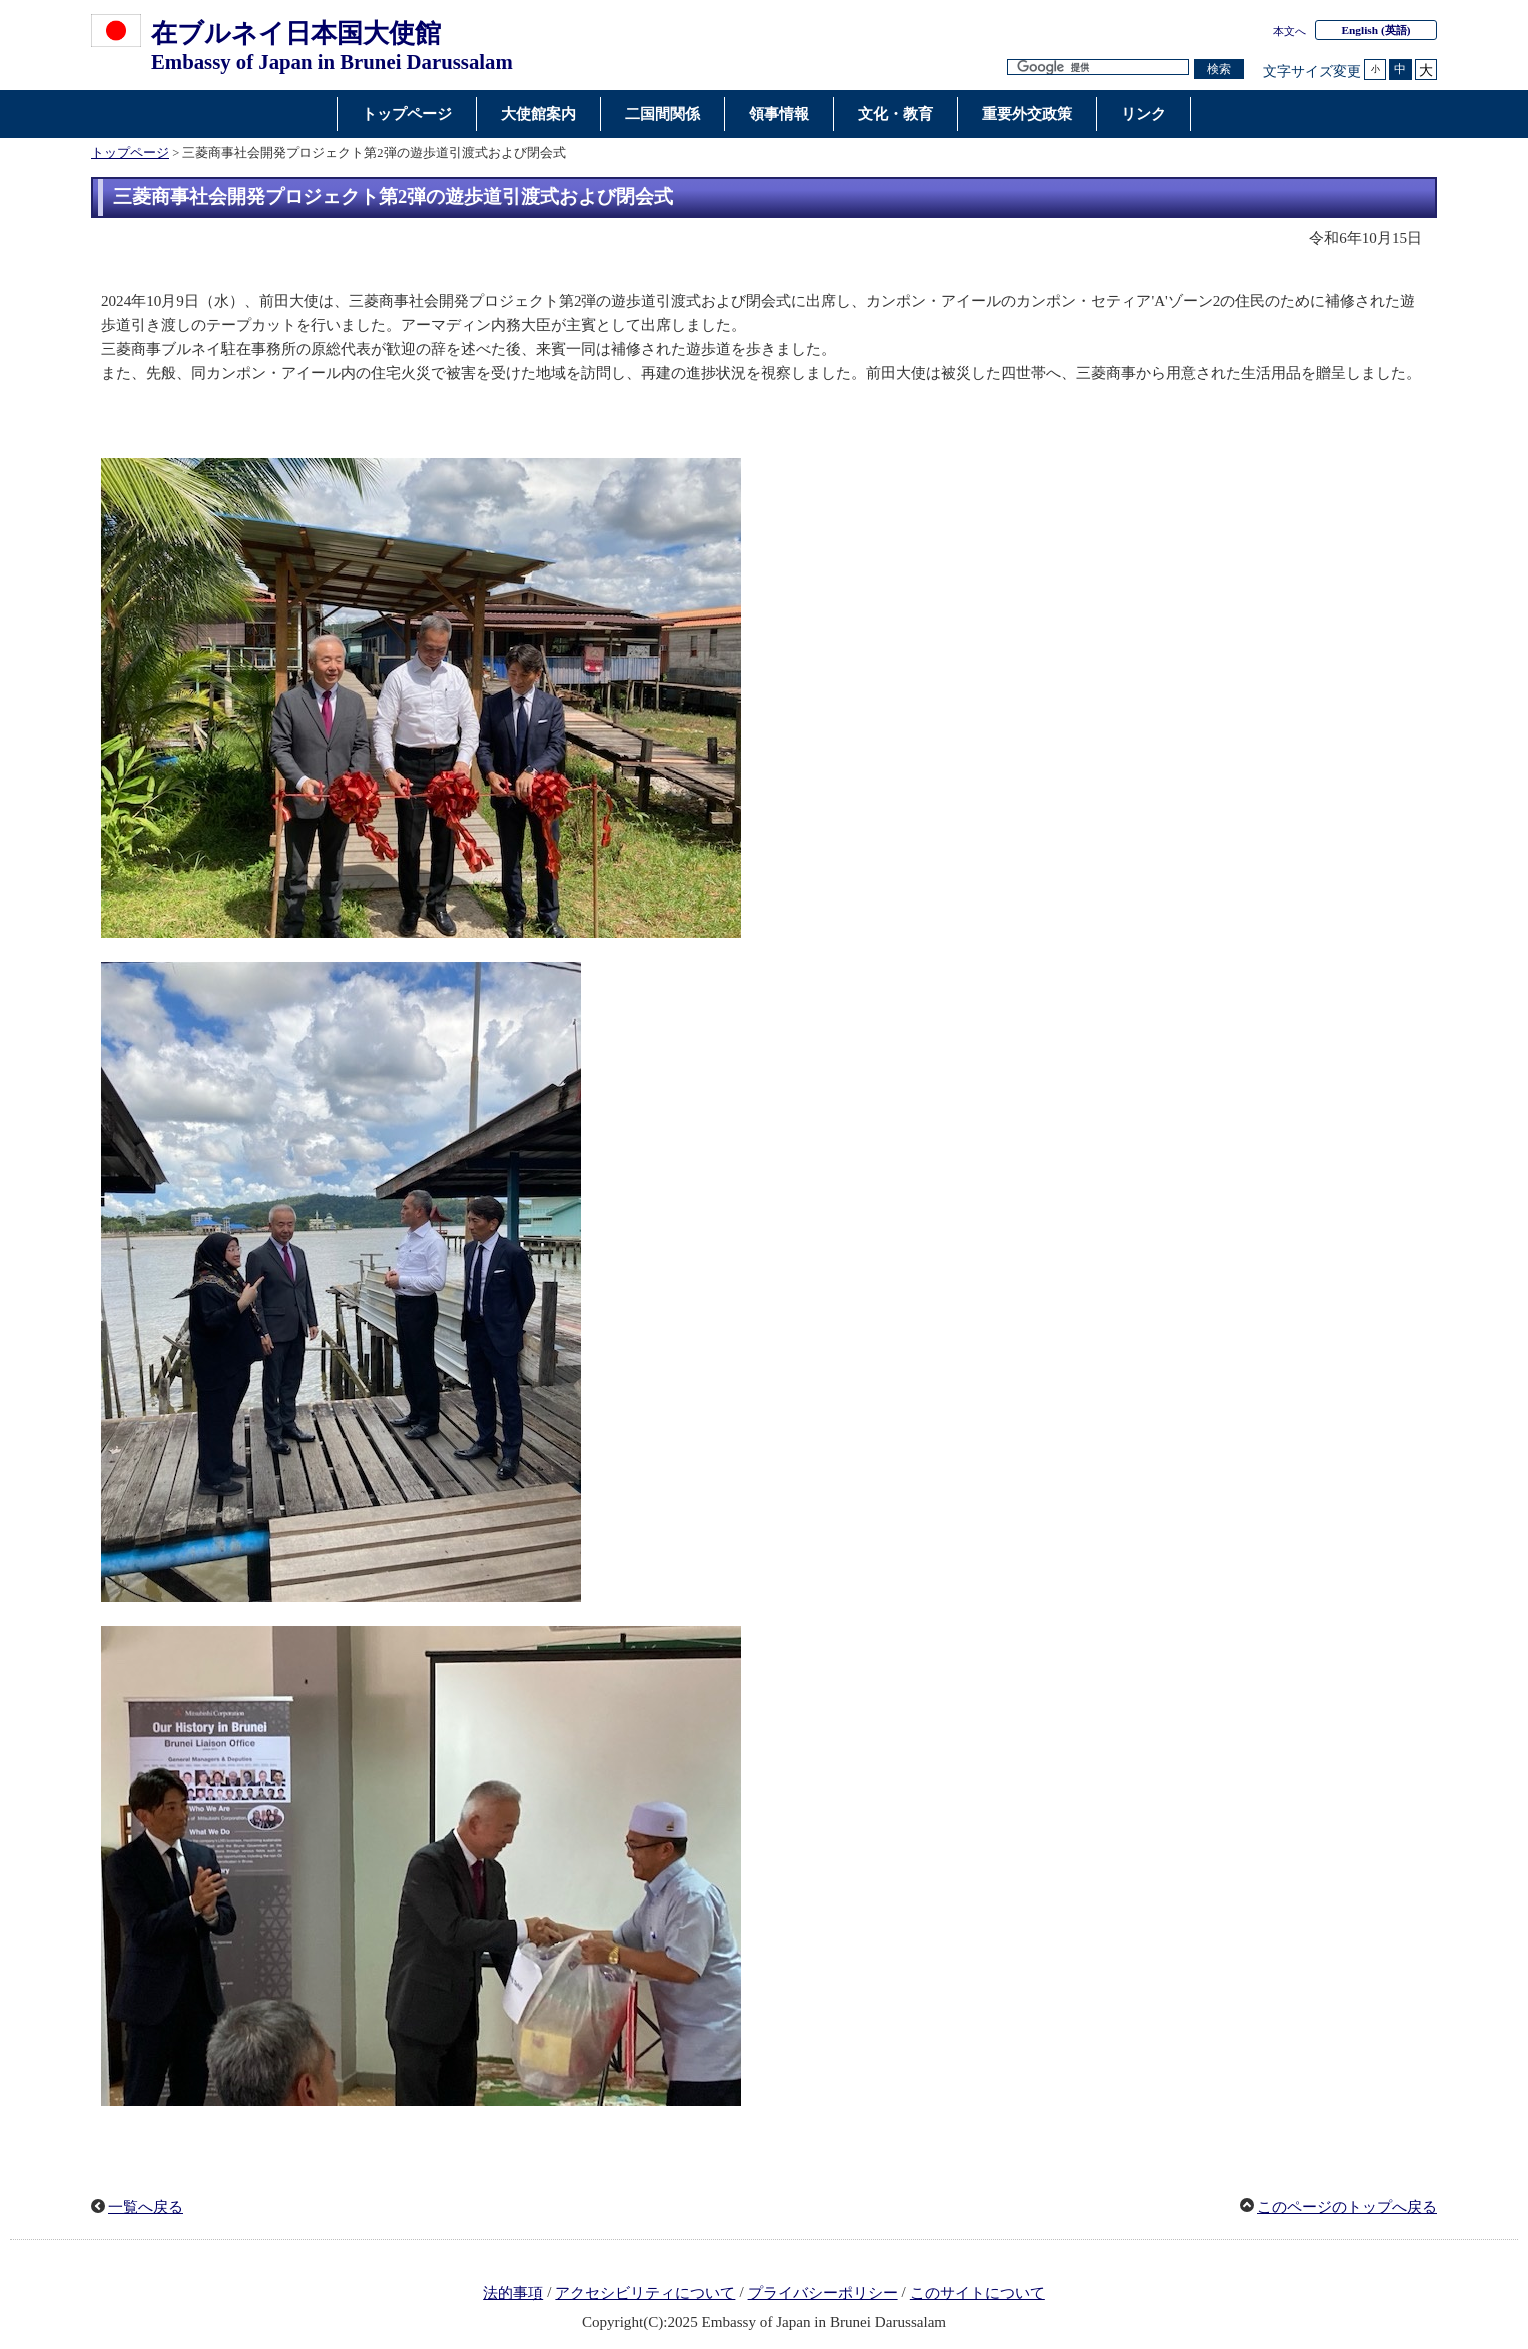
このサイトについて (977, 2293)
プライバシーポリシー (823, 2293)
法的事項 (513, 2293)
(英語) (1376, 30)
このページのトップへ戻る (1347, 2207)
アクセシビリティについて (645, 2293)
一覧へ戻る (145, 2207)
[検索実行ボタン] (1219, 69)
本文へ (1289, 31)
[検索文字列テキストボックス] (1098, 67)
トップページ (130, 153)
